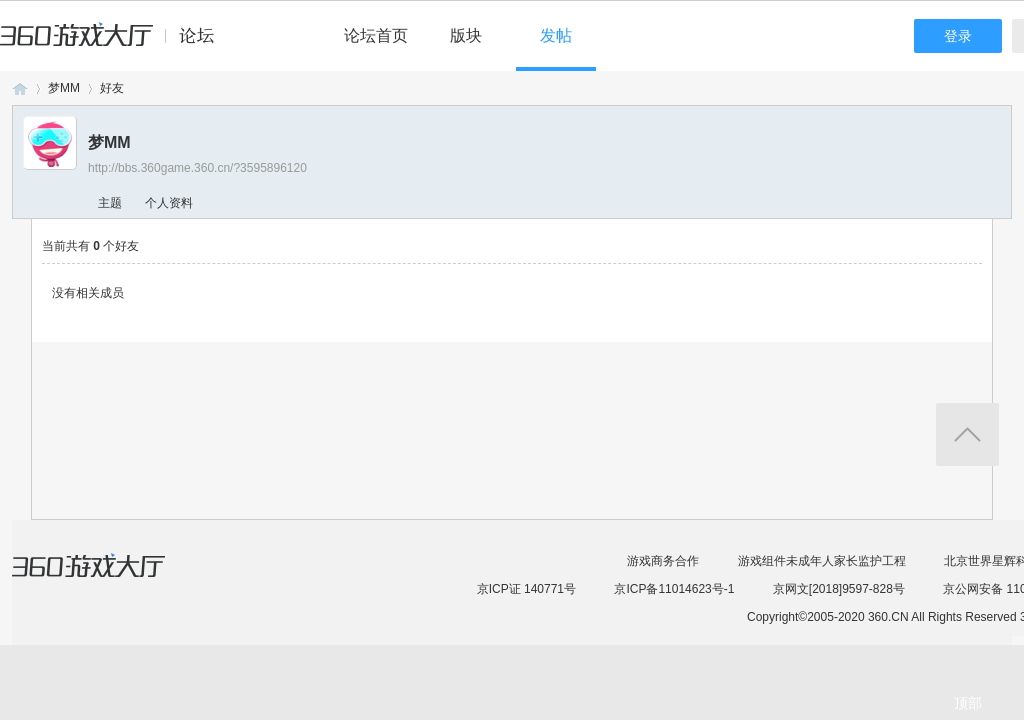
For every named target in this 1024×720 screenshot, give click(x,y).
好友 (112, 88)
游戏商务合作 (663, 561)
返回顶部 (967, 434)
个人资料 (169, 203)
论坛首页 (376, 35)
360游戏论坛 (20, 88)
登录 (958, 36)
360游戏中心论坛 (115, 44)
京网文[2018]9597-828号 (839, 589)
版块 (466, 35)
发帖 (556, 35)
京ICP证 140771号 (526, 589)
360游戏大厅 (109, 578)
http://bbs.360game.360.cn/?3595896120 (197, 168)
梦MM (64, 88)
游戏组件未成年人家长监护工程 (822, 561)
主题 (110, 203)
